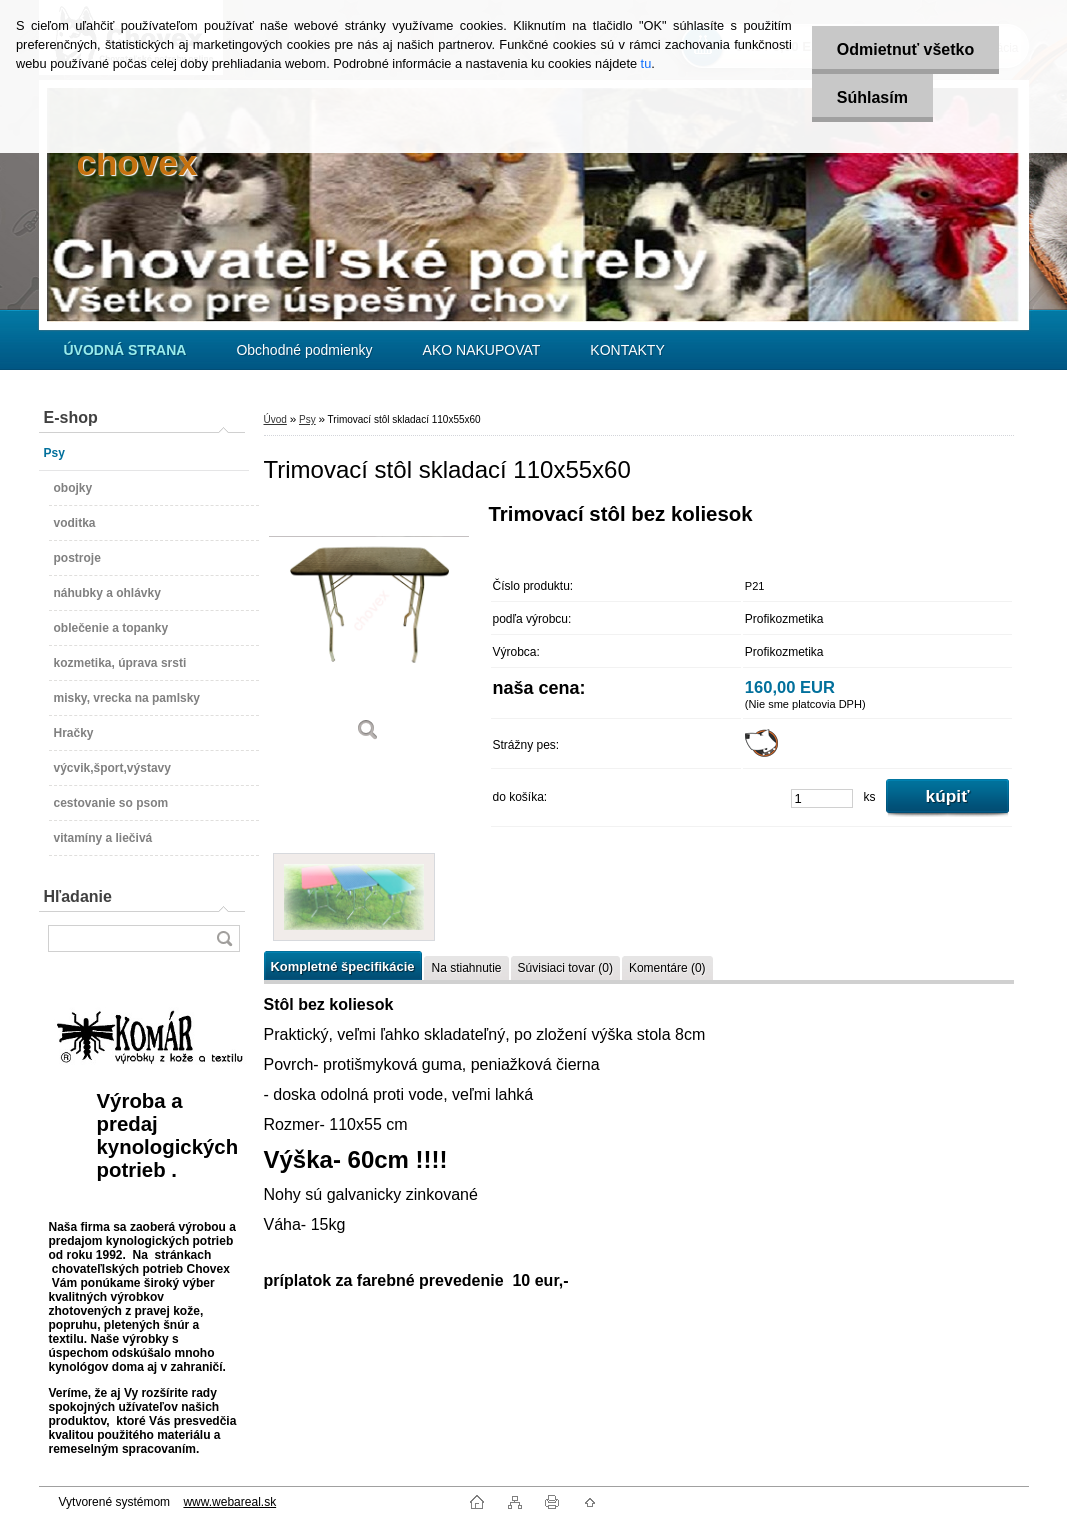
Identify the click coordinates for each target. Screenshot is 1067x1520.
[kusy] (822, 798)
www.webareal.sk (229, 1502)
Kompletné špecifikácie (343, 966)
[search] (224, 938)
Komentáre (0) (667, 968)
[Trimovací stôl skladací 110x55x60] (369, 629)
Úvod (275, 419)
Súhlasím (872, 97)
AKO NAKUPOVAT (482, 350)
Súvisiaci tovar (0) (565, 968)
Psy (307, 419)
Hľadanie (78, 896)
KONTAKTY (627, 350)
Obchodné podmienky (304, 350)
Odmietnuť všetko (905, 49)
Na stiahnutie (466, 968)
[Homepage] (125, 350)
